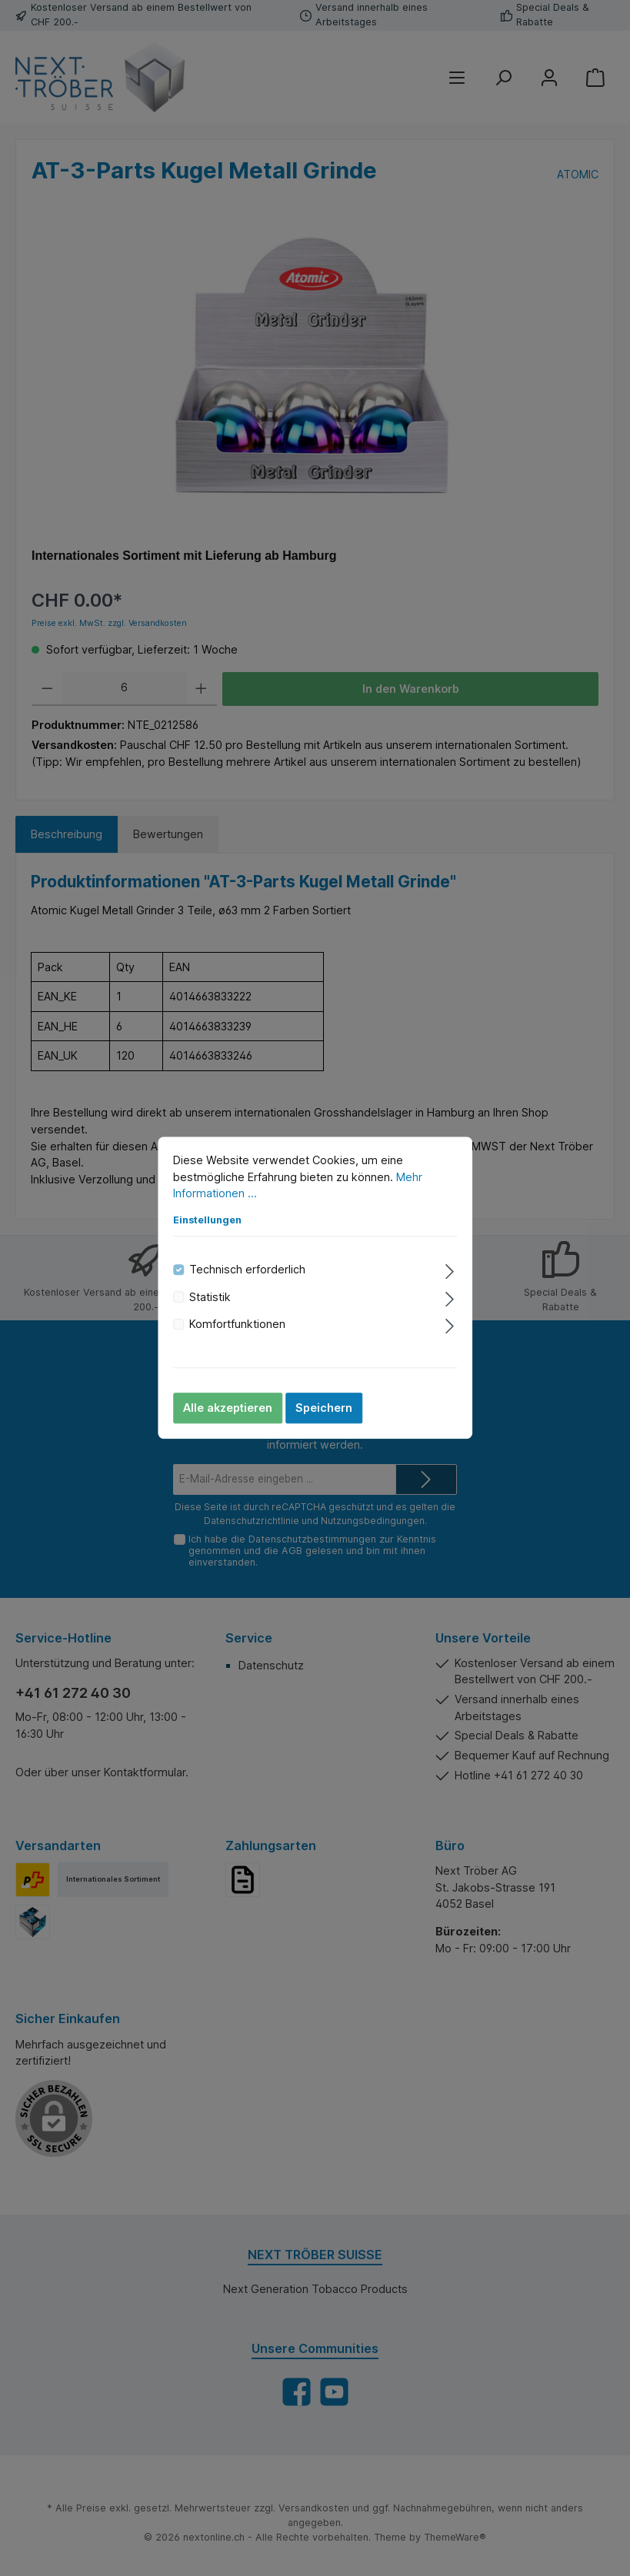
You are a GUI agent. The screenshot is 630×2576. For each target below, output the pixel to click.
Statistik (210, 1296)
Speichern (323, 1408)
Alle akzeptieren (227, 1408)
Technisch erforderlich (247, 1269)
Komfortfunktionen (237, 1323)
